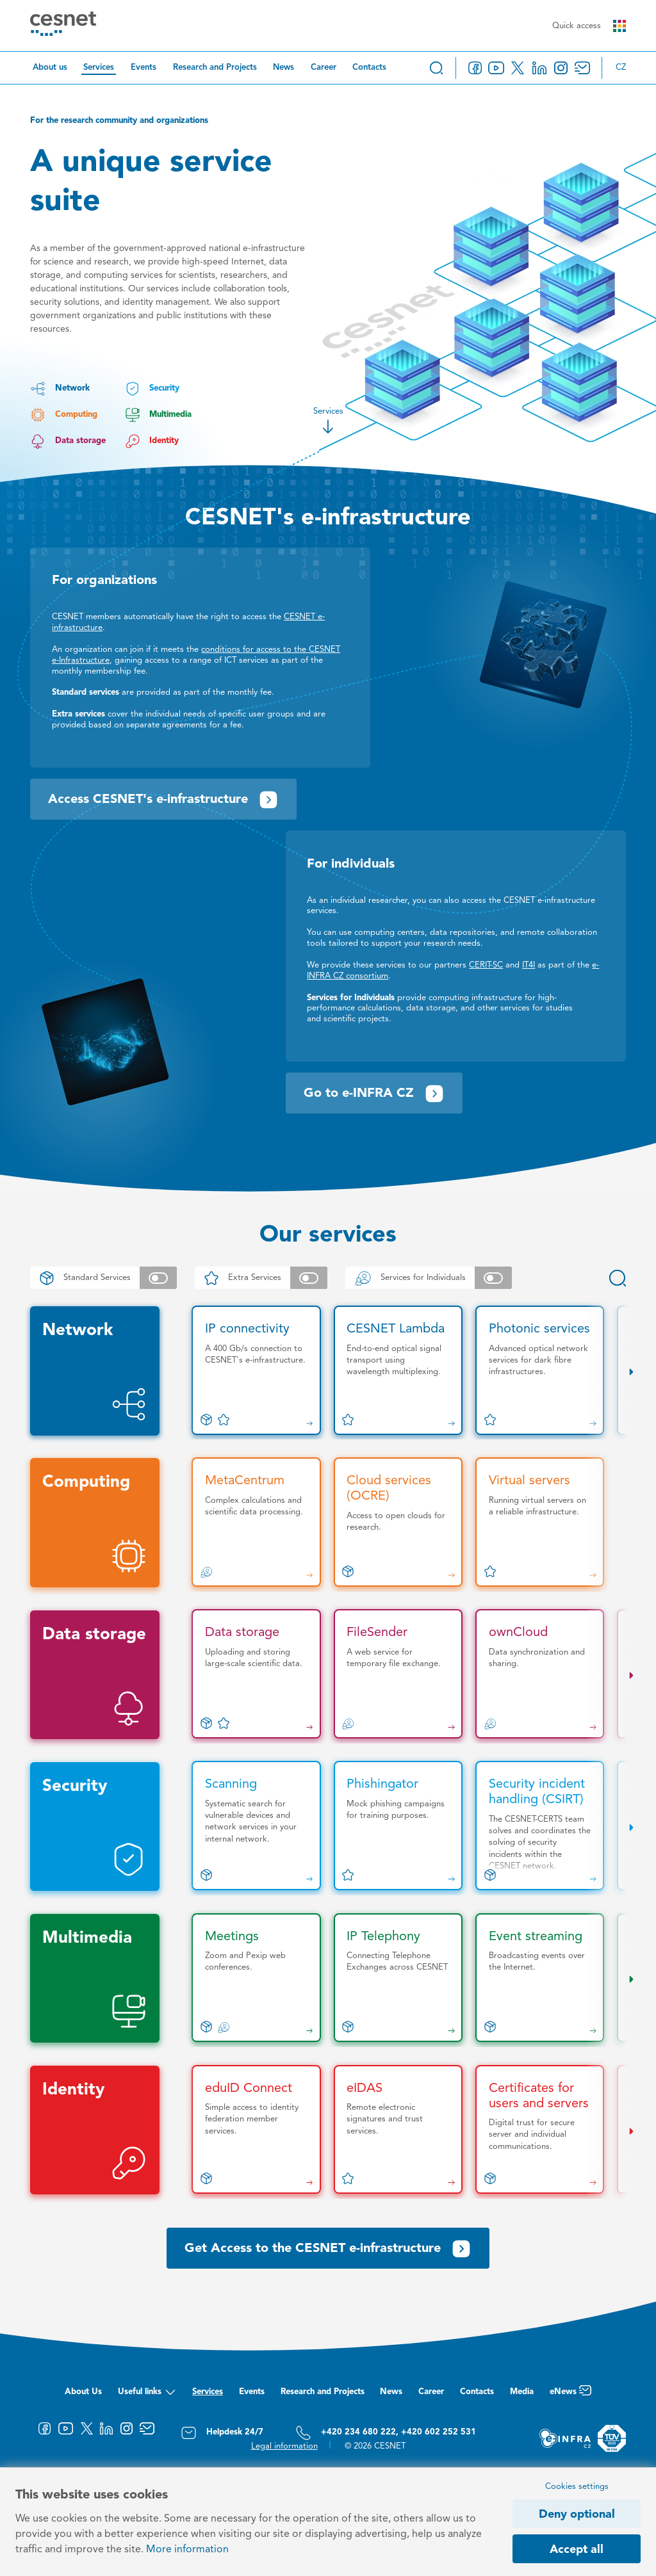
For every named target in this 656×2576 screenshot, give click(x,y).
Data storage (67, 441)
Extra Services (261, 1278)
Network (59, 388)
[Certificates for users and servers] (540, 2129)
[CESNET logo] (63, 26)
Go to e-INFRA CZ (374, 1093)
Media (522, 2392)
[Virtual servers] (540, 1522)
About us (50, 67)
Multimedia (158, 415)
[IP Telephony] (398, 1978)
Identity (152, 441)
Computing (63, 415)
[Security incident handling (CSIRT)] (540, 1825)
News (283, 67)
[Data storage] (256, 1673)
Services (98, 67)
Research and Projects (215, 67)
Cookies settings (577, 2487)
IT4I (528, 965)
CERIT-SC (486, 965)
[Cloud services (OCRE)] (398, 1522)
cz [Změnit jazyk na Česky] (621, 67)
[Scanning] (256, 1825)
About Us (83, 2392)
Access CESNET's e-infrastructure (163, 800)
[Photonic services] (540, 1370)
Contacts (369, 67)
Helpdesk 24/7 (222, 2433)
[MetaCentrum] (256, 1522)
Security (152, 388)
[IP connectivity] (256, 1370)
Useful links (147, 2395)
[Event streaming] (540, 1978)
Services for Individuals (428, 1278)
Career (323, 67)
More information (187, 2550)
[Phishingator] (398, 1825)
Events (143, 67)
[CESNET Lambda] (398, 1370)
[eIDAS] (398, 2129)
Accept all (576, 2550)
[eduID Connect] (256, 2129)
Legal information (284, 2446)
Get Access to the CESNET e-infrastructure (328, 2249)
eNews (570, 2395)
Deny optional (577, 2514)
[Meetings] (256, 1978)
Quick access (588, 26)
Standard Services (103, 1278)
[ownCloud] (540, 1673)
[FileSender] (398, 1673)
